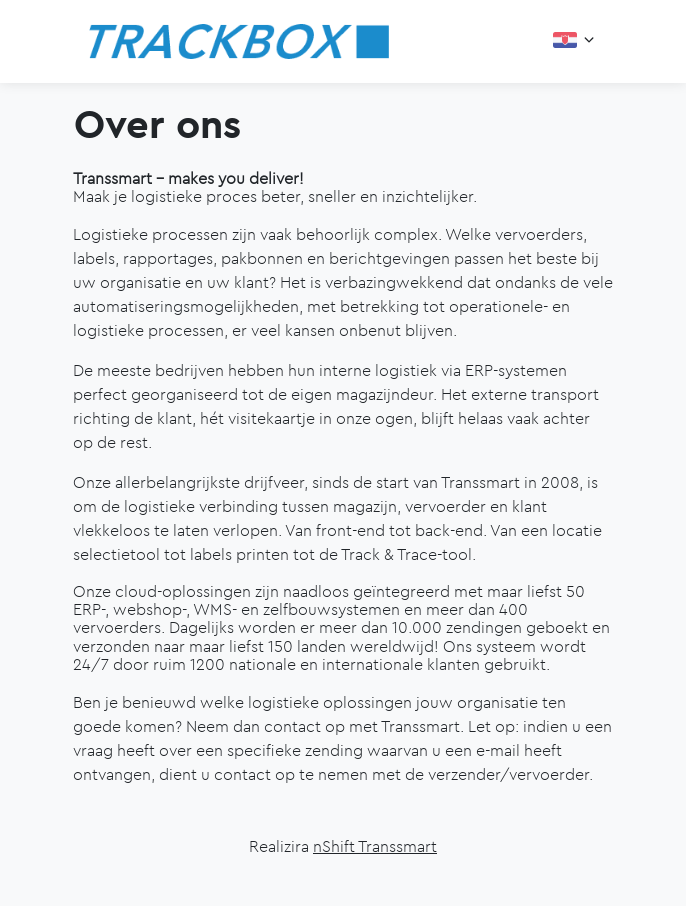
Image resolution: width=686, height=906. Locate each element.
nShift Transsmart (375, 846)
